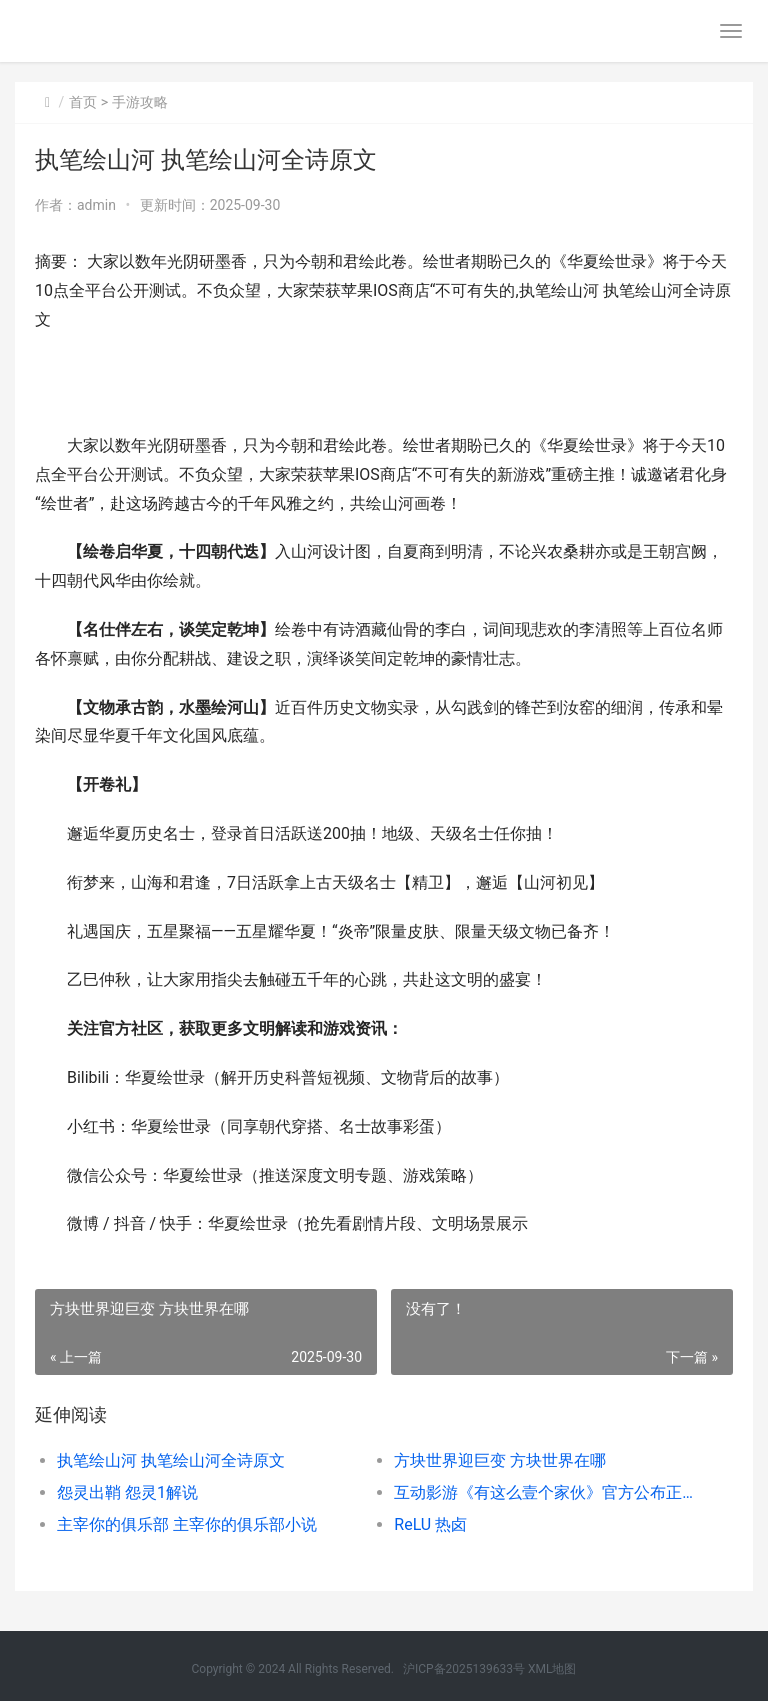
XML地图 (552, 1669)
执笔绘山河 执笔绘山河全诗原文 (171, 1460)
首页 (83, 102)
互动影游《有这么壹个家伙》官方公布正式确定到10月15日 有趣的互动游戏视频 (546, 1492)
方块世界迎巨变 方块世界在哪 (500, 1460)
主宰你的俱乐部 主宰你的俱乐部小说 (187, 1524)
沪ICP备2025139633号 (464, 1669)
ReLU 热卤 (430, 1524)
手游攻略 (140, 102)
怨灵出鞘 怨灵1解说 (127, 1492)
